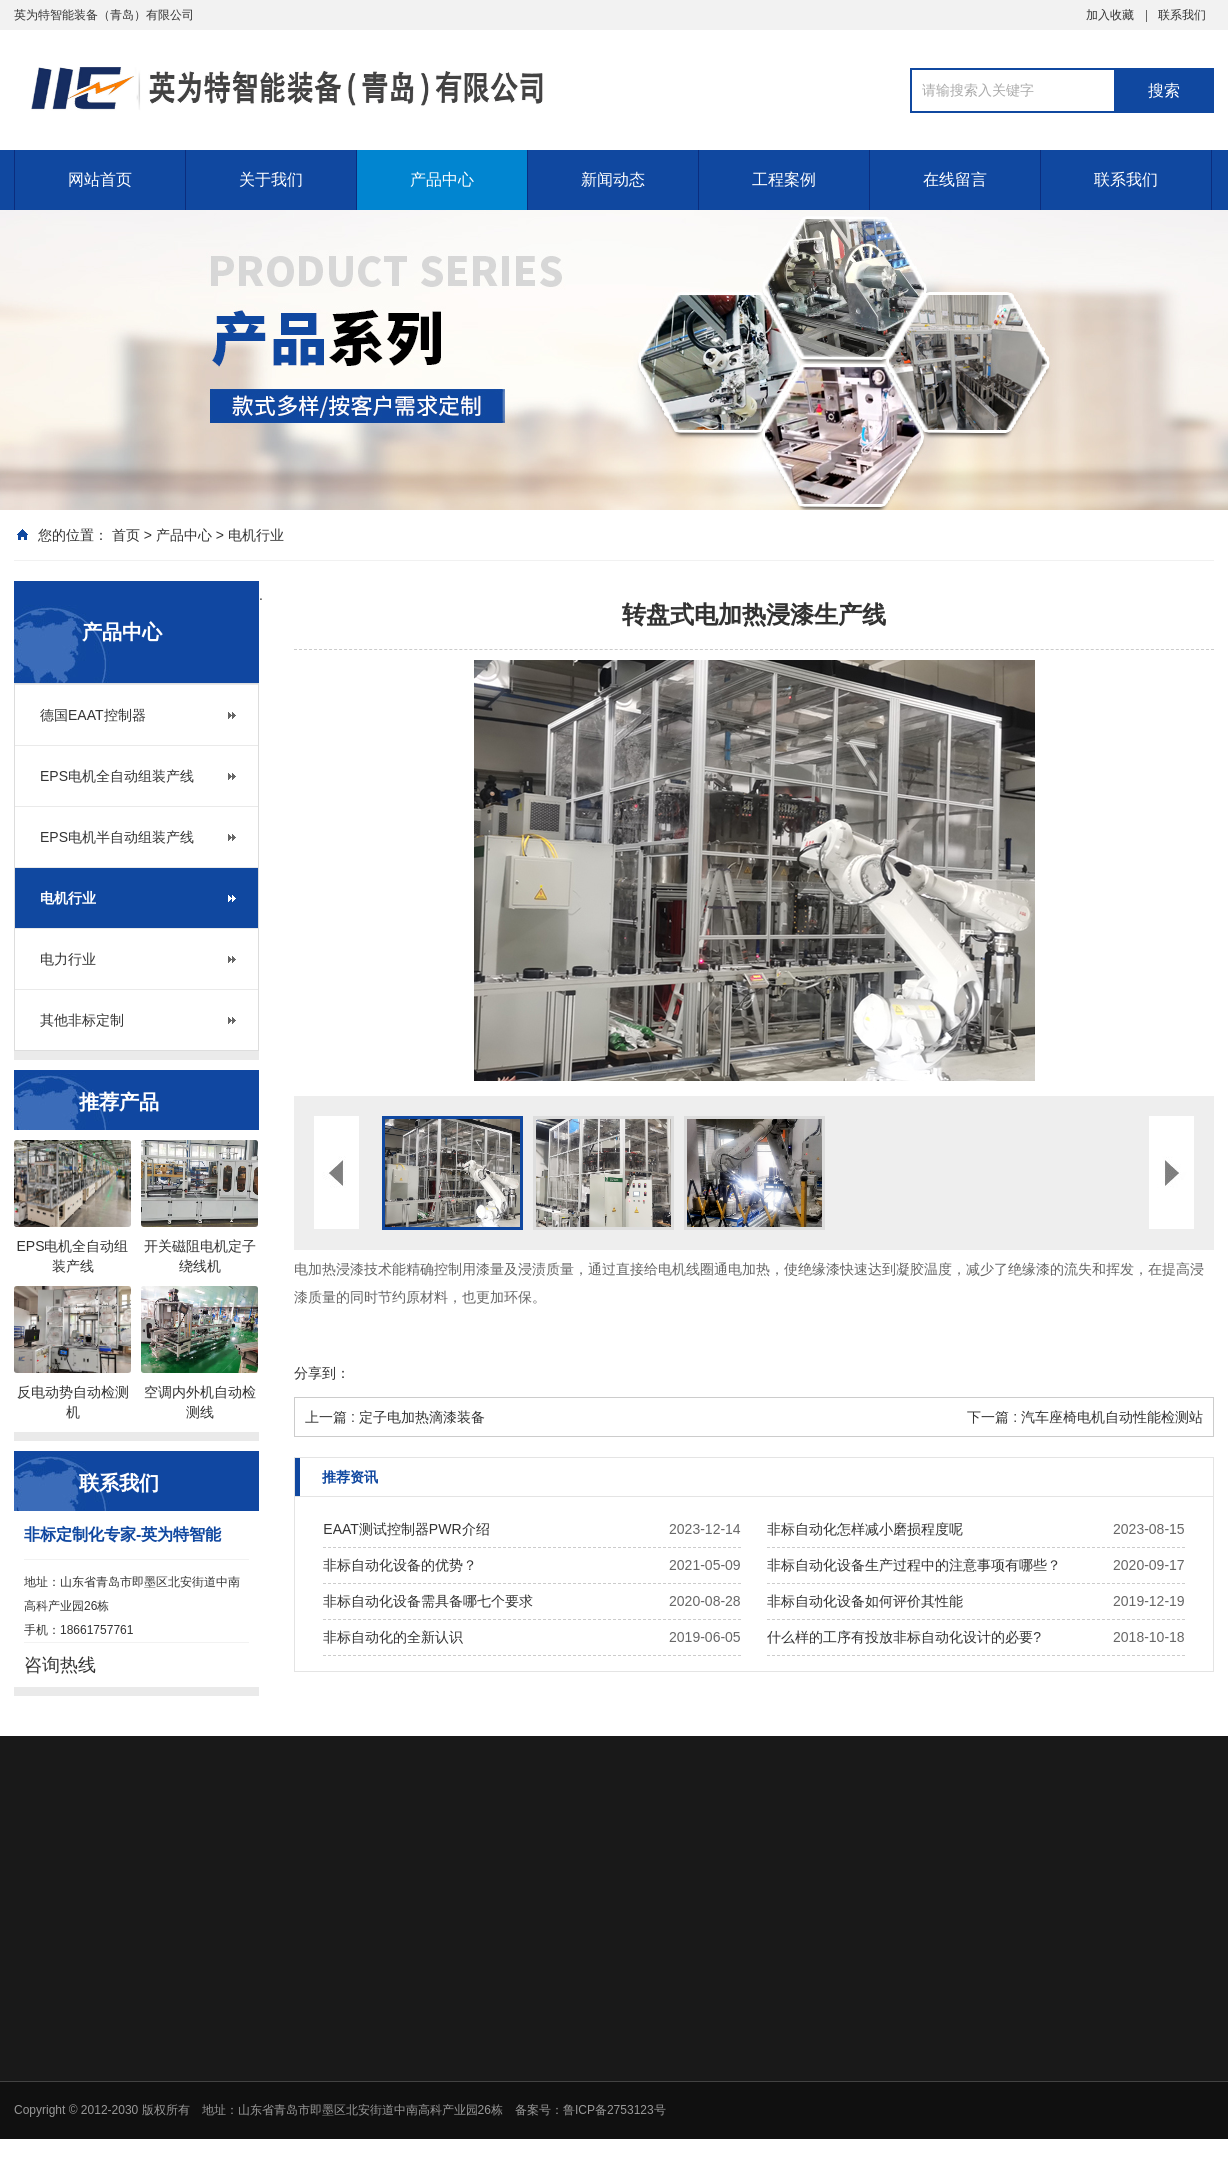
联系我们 (1182, 15)
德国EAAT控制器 (93, 715)
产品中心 (442, 179)
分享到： (322, 1373)
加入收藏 (1110, 15)
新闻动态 (613, 179)
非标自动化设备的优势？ (400, 1565)
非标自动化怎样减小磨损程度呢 (865, 1529)
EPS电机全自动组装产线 (117, 776)
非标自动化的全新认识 (393, 1637)
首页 (126, 535)
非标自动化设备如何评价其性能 (865, 1601)
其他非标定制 (82, 1020)
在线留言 (955, 179)
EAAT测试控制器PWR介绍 (406, 1529)
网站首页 (100, 179)
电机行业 (256, 535)
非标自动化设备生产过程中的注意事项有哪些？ (914, 1565)
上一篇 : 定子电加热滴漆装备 (395, 1417)
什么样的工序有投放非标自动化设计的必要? (904, 1637)
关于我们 (271, 179)
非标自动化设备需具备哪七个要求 (428, 1601)
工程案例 (784, 179)
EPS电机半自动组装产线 (117, 837)
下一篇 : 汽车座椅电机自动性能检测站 (1085, 1417)
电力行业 (68, 959)
